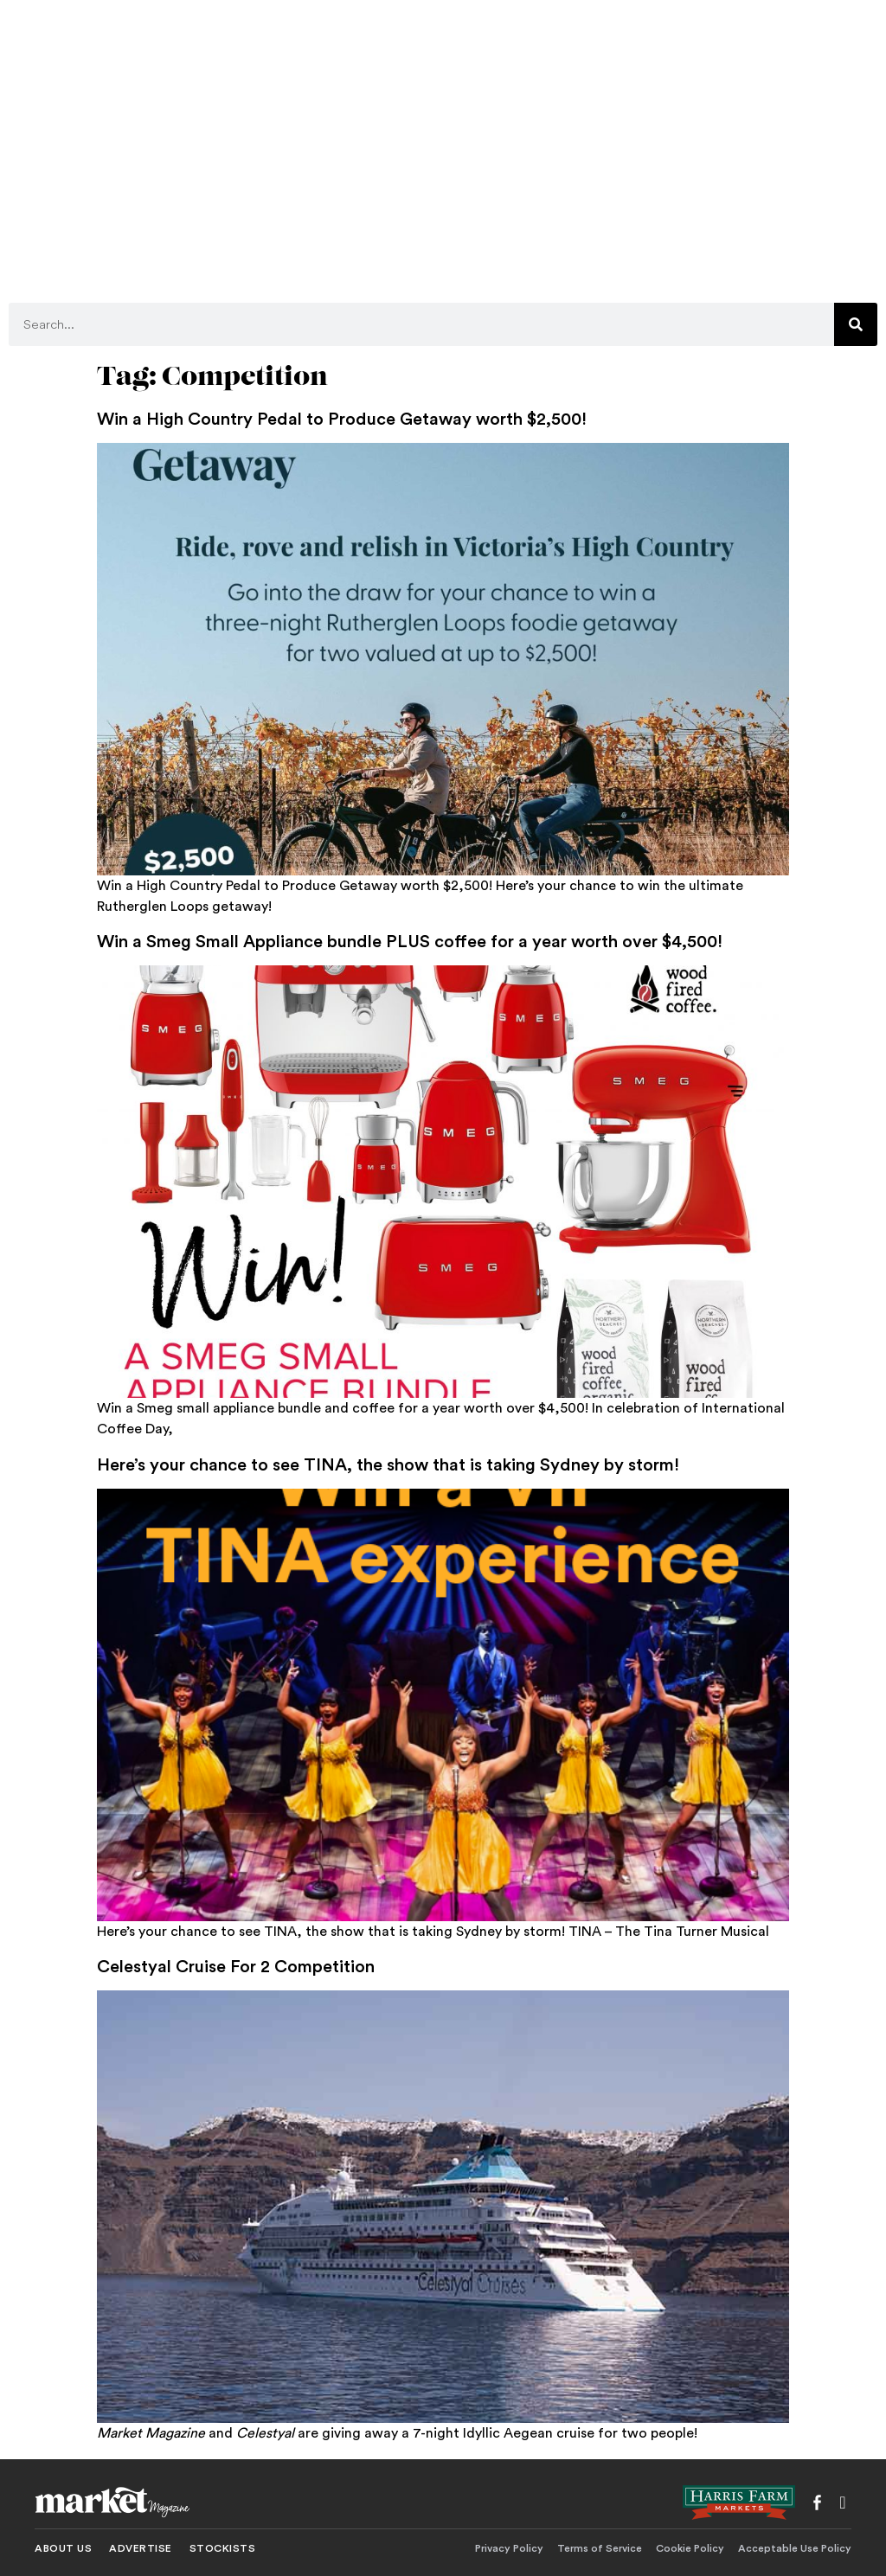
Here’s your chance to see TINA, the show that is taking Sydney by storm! (388, 1465)
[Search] (855, 324)
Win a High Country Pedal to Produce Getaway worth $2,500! (342, 419)
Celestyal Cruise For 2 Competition (236, 1967)
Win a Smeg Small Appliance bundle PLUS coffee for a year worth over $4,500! (409, 942)
